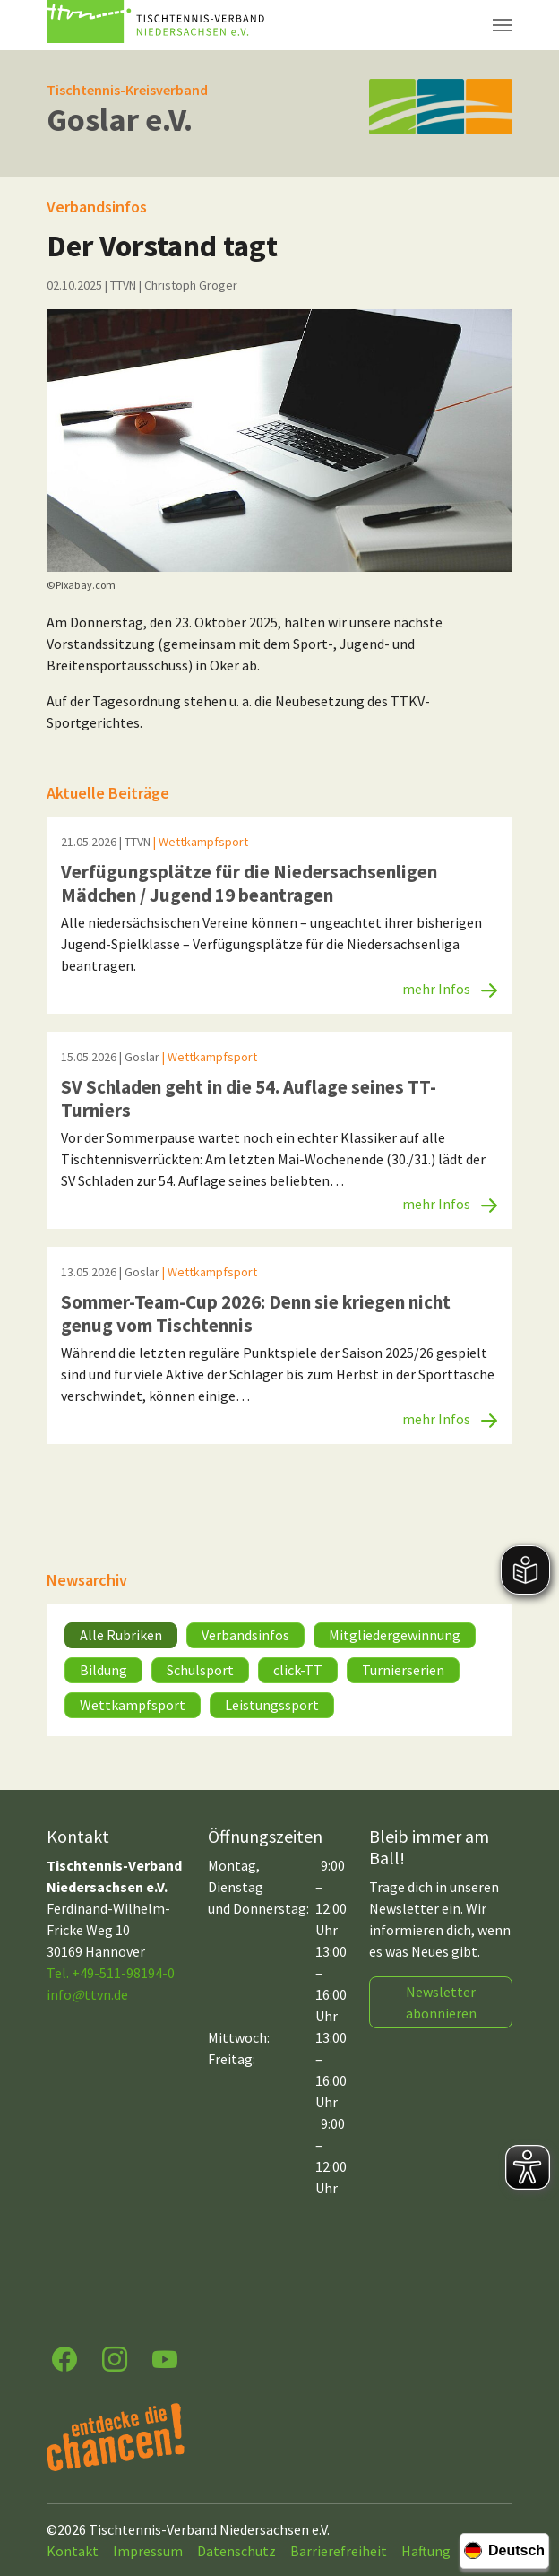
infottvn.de (87, 1994)
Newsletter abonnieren (441, 2002)
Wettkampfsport (132, 1705)
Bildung (103, 1670)
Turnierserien (403, 1670)
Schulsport (200, 1670)
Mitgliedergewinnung (394, 1635)
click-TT (297, 1670)
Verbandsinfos (245, 1635)
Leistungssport (272, 1705)
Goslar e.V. (120, 119)
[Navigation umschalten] (502, 25)
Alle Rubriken (121, 1635)
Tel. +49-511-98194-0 (111, 1973)
